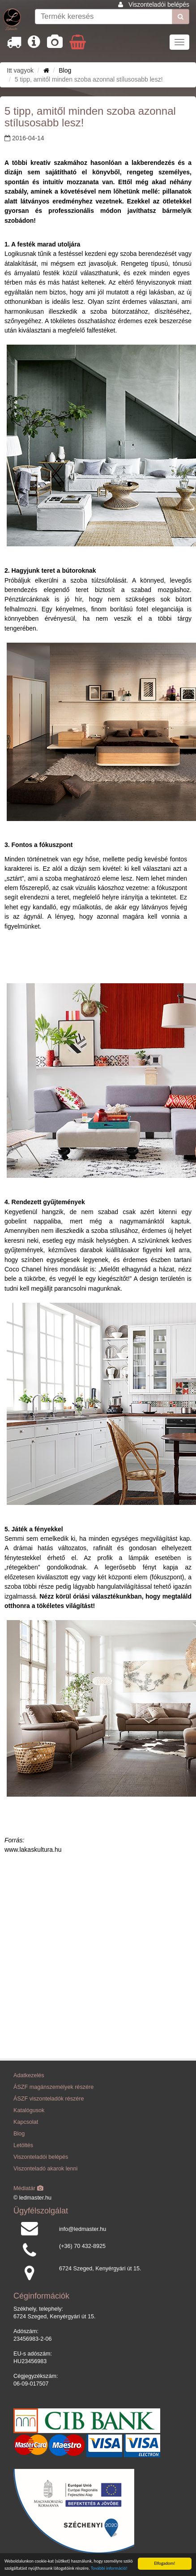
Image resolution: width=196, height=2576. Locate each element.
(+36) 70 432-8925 (82, 2246)
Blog (65, 70)
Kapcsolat (25, 2122)
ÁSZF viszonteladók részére (48, 2099)
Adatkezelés (28, 2075)
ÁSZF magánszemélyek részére (53, 2087)
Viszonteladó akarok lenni (45, 2168)
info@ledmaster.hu (82, 2229)
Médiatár (28, 2188)
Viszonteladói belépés (158, 4)
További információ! (109, 2569)
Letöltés (23, 2145)
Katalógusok (28, 2110)
